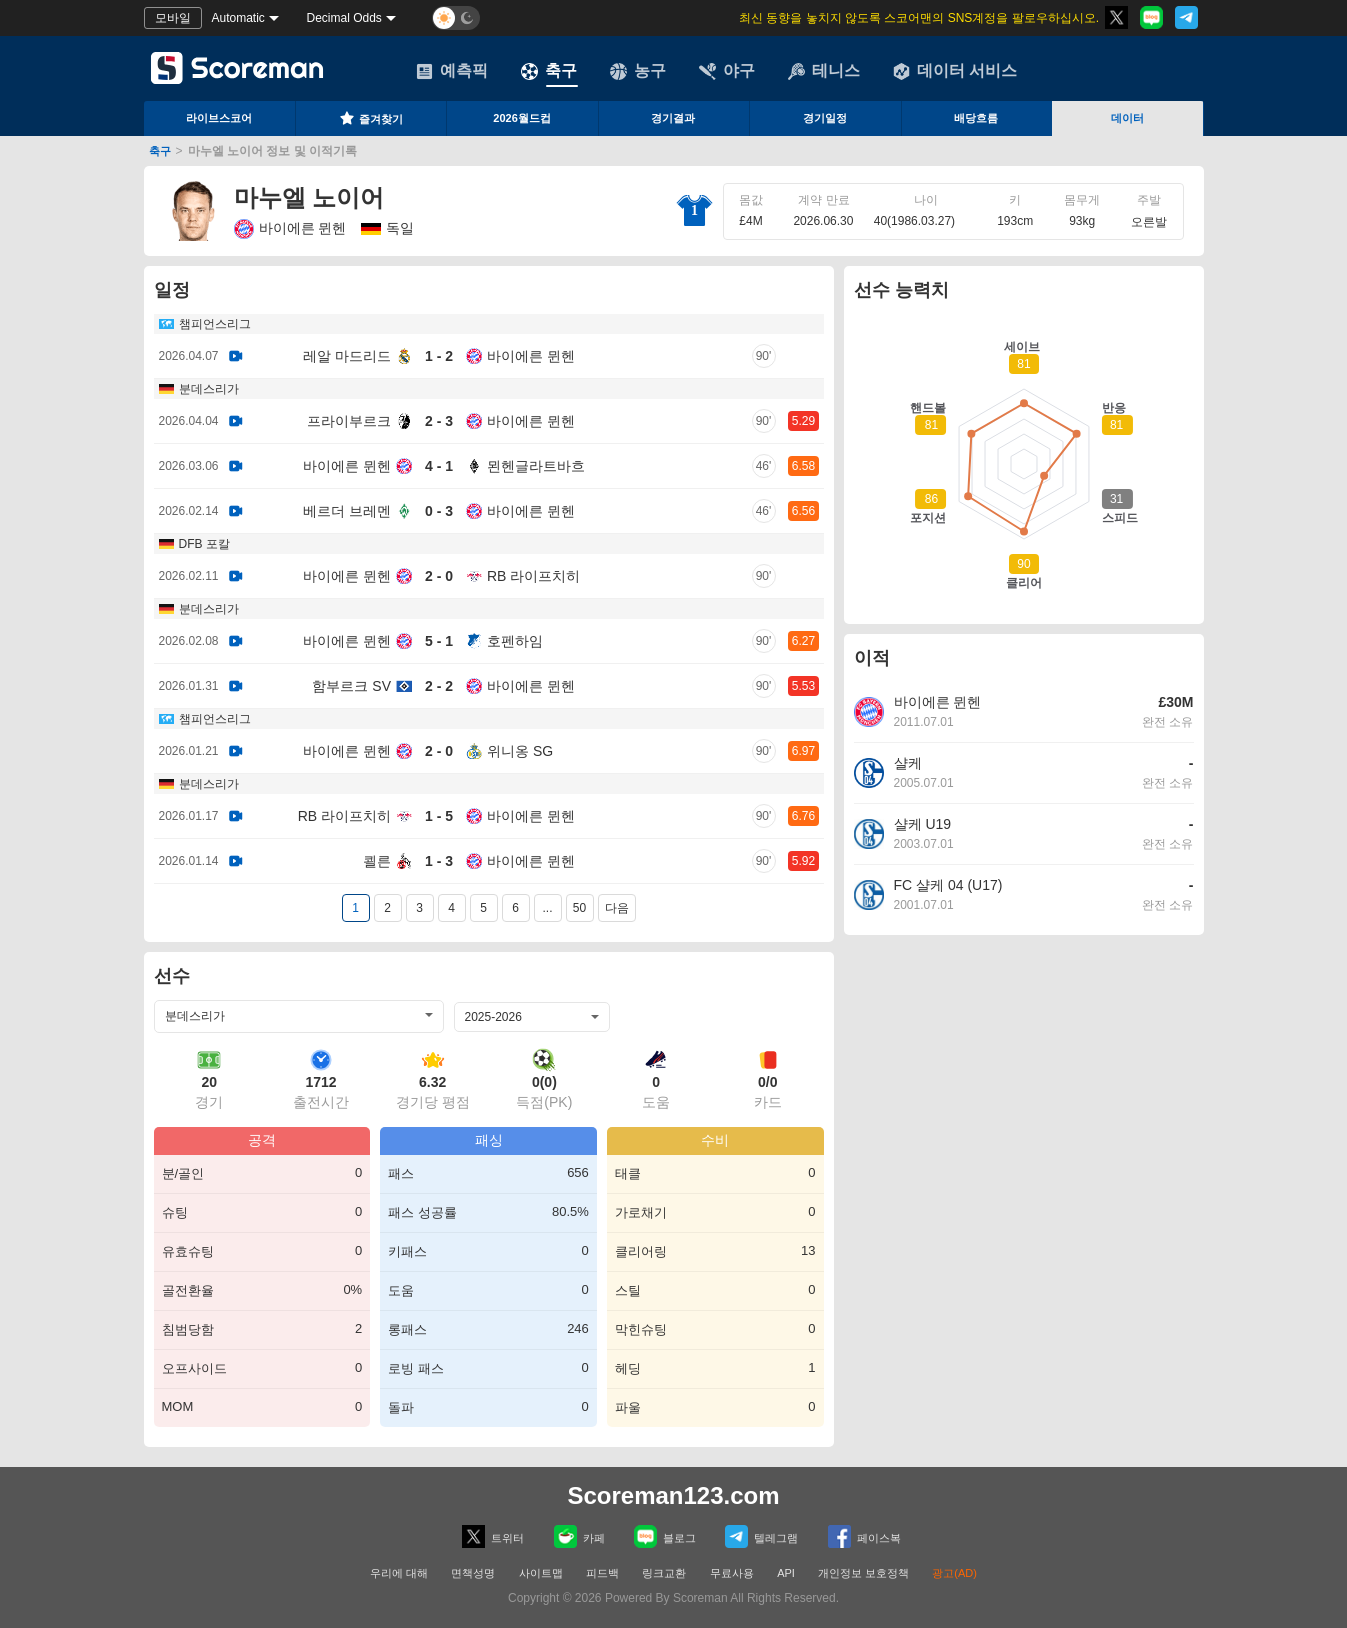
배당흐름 (976, 118)
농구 (638, 71)
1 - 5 (439, 816)
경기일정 (825, 118)
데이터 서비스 (955, 71)
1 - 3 (439, 861)
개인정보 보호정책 (863, 1573)
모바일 (173, 18)
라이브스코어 (219, 118)
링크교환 (664, 1573)
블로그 (665, 1536)
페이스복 (864, 1536)
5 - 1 (439, 641)
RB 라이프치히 (533, 576)
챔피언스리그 (215, 324)
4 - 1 (439, 466)
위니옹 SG (520, 751)
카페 (579, 1536)
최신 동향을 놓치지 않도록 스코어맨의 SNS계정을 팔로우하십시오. (918, 18)
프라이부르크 (349, 421)
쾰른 (377, 861)
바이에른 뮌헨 (290, 229)
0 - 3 (439, 511)
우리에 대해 (399, 1573)
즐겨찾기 (371, 118)
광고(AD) (954, 1573)
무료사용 (732, 1573)
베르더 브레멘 (347, 511)
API (787, 1573)
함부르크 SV (351, 686)
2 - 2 (439, 686)
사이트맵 (541, 1573)
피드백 (602, 1573)
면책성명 (473, 1573)
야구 (727, 71)
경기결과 (673, 118)
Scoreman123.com (673, 1495)
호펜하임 (515, 641)
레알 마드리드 (347, 356)
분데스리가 (209, 389)
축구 (549, 71)
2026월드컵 (521, 118)
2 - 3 (439, 421)
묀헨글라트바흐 (536, 466)
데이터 (1127, 118)
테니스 (824, 71)
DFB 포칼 (204, 544)
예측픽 (452, 71)
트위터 (493, 1536)
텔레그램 (761, 1536)
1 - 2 (439, 356)
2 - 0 (439, 576)
